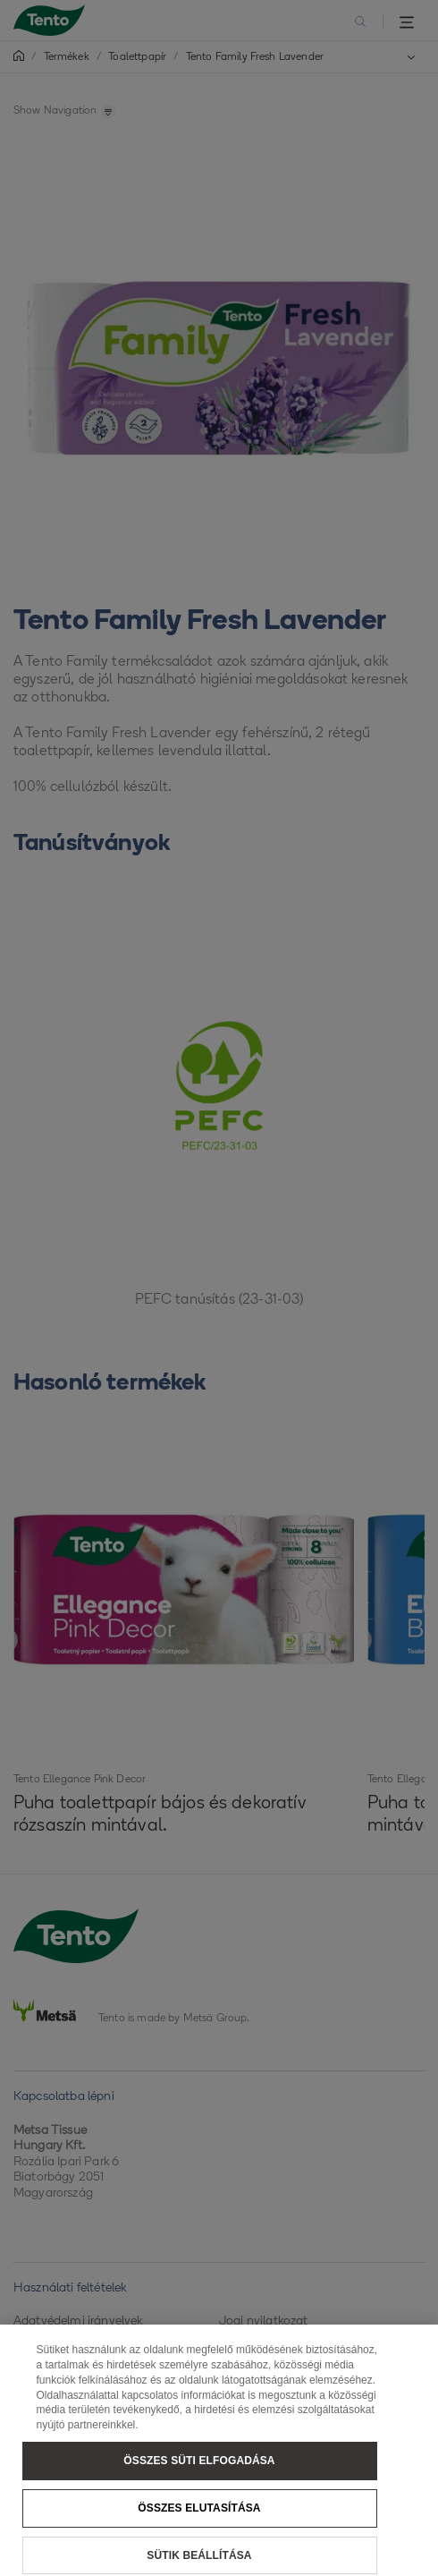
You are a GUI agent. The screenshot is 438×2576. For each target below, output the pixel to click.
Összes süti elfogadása (198, 2467)
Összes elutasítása (199, 2515)
